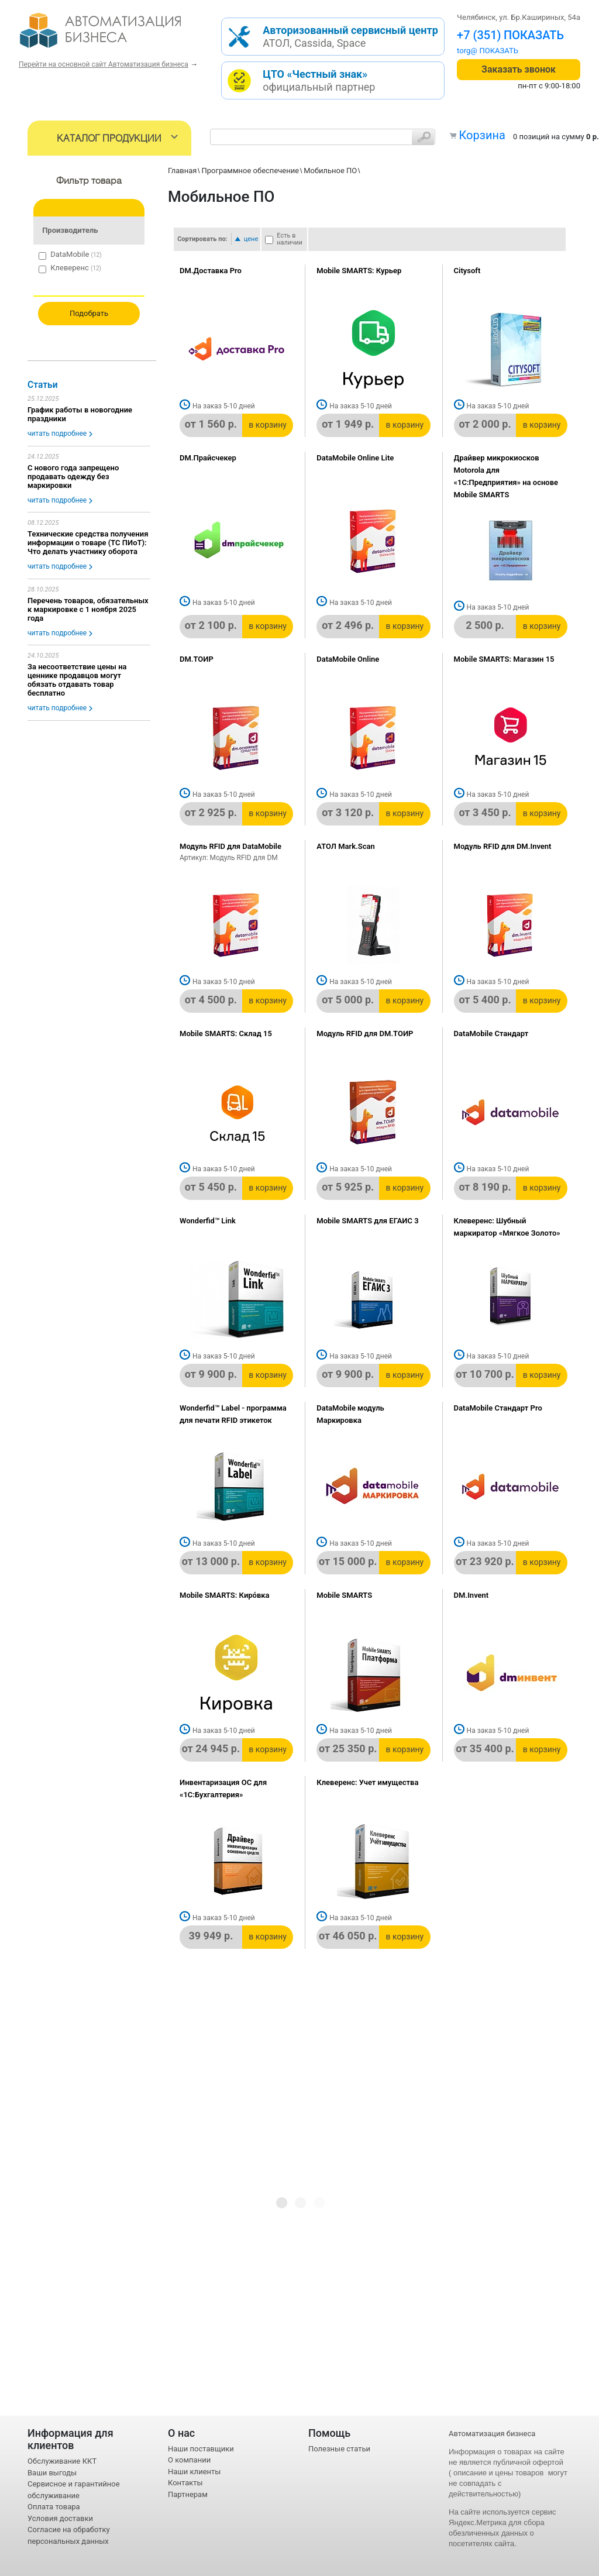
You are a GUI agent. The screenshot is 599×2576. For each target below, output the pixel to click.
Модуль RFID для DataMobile (230, 846)
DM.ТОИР (197, 659)
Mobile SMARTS (344, 1595)
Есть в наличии (289, 239)
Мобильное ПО (330, 170)
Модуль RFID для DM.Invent (503, 846)
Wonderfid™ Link (208, 1220)
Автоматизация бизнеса (492, 2433)
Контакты (185, 2482)
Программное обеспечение (250, 170)
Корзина (482, 135)
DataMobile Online (347, 659)
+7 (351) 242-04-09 (508, 35)
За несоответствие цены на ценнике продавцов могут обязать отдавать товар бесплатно (77, 679)
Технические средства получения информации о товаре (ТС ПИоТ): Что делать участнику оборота (87, 542)
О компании (189, 2459)
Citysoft (467, 270)
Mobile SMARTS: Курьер (358, 270)
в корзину (268, 424)
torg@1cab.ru (479, 50)
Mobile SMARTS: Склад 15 (226, 1033)
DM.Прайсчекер (208, 457)
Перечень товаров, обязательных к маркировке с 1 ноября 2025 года (88, 609)
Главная (182, 170)
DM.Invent (471, 1595)
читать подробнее (57, 433)
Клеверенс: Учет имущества (367, 1782)
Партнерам (188, 2494)
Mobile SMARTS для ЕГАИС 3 (367, 1220)
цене (251, 239)
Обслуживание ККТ (62, 2461)
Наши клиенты (194, 2471)
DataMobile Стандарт (491, 1033)
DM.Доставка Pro (211, 270)
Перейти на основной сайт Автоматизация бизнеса (103, 64)
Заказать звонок (518, 69)
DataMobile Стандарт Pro (498, 1408)
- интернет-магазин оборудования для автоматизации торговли (114, 35)
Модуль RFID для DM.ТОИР (364, 1033)
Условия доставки (60, 2518)
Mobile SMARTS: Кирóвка (225, 1595)
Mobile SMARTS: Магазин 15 (504, 659)
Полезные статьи (339, 2448)
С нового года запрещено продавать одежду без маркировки (73, 476)
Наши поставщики (201, 2448)
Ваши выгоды (52, 2472)
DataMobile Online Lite (355, 457)
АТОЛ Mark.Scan (345, 846)
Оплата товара (53, 2506)
